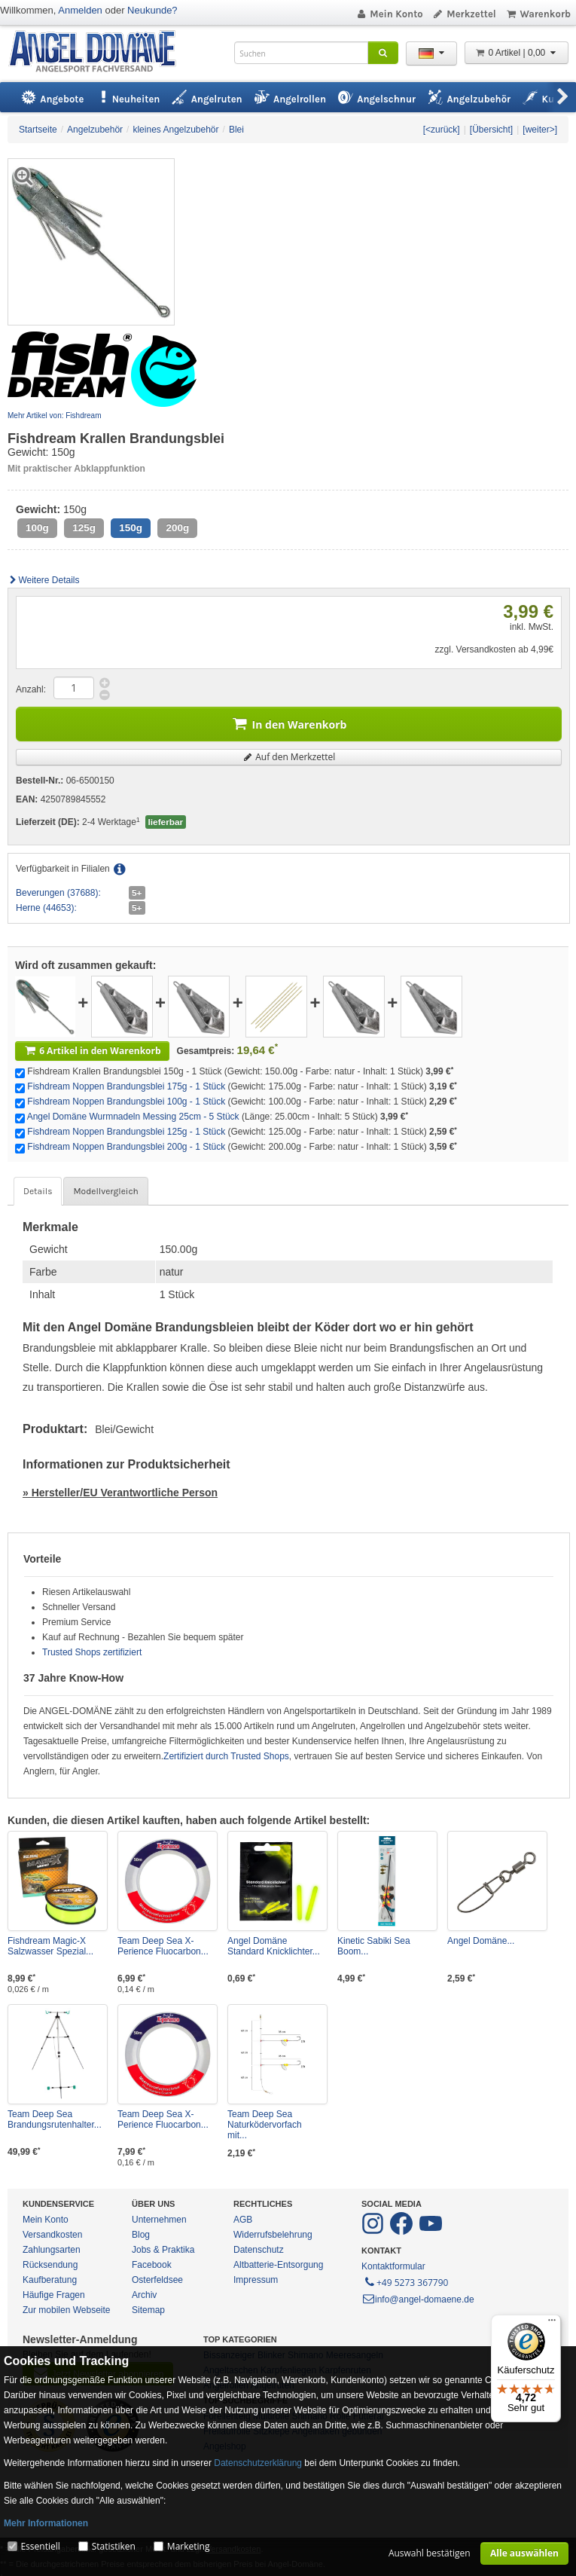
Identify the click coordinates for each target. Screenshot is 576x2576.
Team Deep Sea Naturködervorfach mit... (264, 2125)
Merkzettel (464, 14)
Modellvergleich (105, 1191)
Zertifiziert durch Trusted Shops (226, 1756)
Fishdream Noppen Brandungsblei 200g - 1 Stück (126, 1146)
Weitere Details (44, 580)
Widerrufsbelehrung (272, 2234)
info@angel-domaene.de (417, 2299)
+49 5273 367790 (405, 2281)
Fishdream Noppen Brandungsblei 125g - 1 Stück (126, 1131)
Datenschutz (258, 2249)
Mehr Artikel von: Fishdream (55, 415)
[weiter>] (540, 129)
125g (84, 527)
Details (37, 1191)
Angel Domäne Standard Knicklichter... (273, 1946)
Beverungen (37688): (58, 893)
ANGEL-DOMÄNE (100, 52)
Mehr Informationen (46, 2523)
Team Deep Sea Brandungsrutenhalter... (55, 2119)
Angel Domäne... (480, 1941)
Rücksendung (50, 2265)
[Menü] (552, 2324)
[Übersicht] (491, 129)
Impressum (255, 2280)
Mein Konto (389, 14)
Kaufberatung (50, 2280)
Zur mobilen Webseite (67, 2310)
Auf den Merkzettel (289, 756)
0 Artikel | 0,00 (516, 52)
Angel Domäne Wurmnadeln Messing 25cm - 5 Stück (133, 1116)
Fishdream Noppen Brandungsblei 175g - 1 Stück (126, 1086)
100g (37, 527)
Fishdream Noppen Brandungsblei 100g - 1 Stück (126, 1101)
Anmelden (80, 10)
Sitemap (148, 2310)
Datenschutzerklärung (258, 2463)
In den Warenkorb (289, 723)
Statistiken (114, 2546)
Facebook (152, 2265)
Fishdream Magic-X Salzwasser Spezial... (50, 1946)
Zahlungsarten (52, 2249)
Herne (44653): (46, 908)
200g (177, 527)
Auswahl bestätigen (430, 2553)
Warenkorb (538, 14)
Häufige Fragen (54, 2295)
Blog (141, 2234)
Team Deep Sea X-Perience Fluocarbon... (163, 1946)
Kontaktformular (393, 2266)
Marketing (188, 2546)
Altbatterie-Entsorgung (278, 2265)
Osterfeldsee (157, 2280)
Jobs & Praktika (163, 2249)
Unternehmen (159, 2219)
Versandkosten (52, 2234)
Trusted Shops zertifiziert (92, 1652)
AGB (242, 2219)
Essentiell (39, 2546)
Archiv (144, 2295)
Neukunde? (152, 10)
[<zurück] (441, 129)
